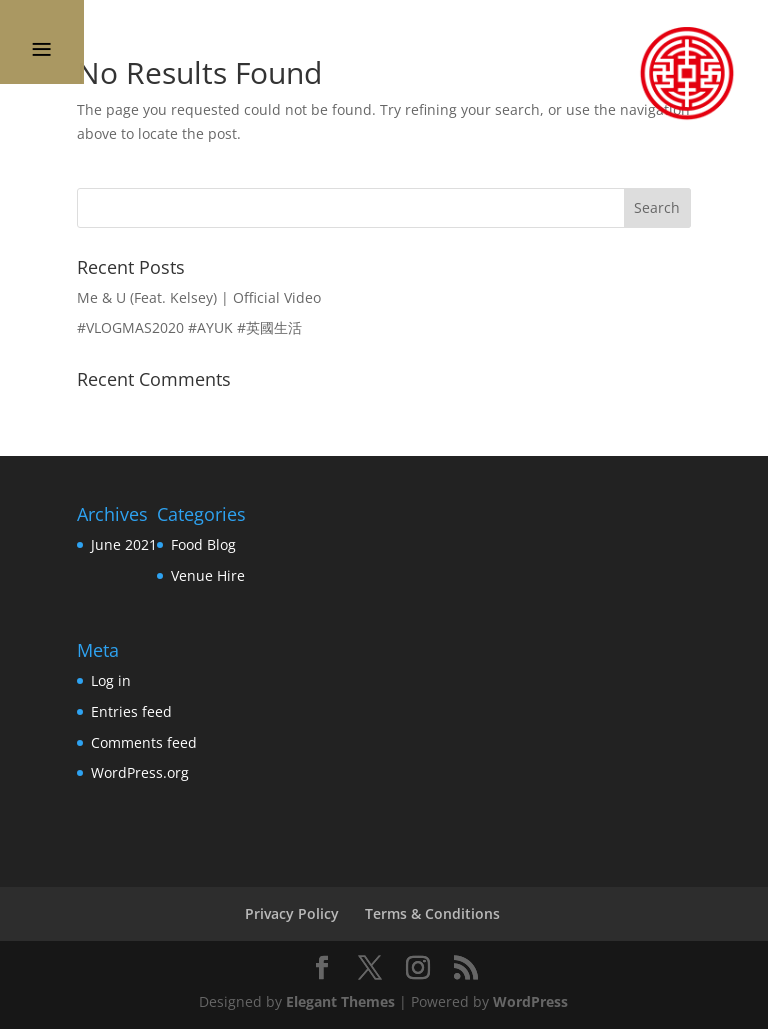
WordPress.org (140, 772)
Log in (111, 680)
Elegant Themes (340, 1001)
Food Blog (203, 544)
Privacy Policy (292, 913)
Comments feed (144, 742)
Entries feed (131, 711)
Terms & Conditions (432, 913)
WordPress (530, 1001)
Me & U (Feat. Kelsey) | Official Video (199, 297)
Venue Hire (208, 575)
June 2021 (124, 544)
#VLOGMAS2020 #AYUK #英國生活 (189, 327)
